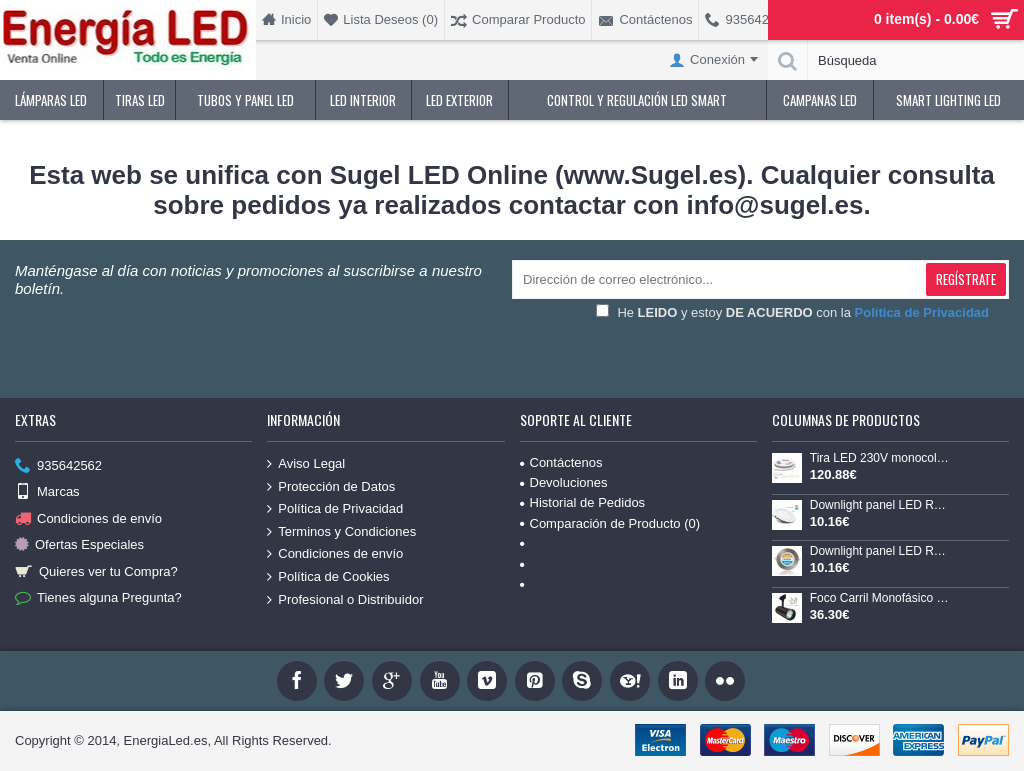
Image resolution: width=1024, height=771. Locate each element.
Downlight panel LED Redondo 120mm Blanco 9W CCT (881, 505)
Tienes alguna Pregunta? (98, 598)
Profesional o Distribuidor (345, 599)
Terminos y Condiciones (341, 532)
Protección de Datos (331, 486)
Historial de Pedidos (583, 502)
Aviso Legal (306, 464)
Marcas (47, 492)
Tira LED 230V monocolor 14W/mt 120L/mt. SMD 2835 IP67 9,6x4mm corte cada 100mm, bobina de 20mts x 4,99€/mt (881, 458)
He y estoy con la (792, 312)
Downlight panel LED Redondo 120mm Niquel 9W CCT (881, 551)
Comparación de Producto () (610, 523)
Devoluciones (564, 482)
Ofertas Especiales (79, 545)
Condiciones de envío (88, 519)
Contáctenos (561, 462)
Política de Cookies (328, 577)
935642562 (58, 466)
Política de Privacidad (335, 509)
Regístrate (966, 279)
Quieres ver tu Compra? (96, 571)
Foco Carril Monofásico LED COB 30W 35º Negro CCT (881, 598)
